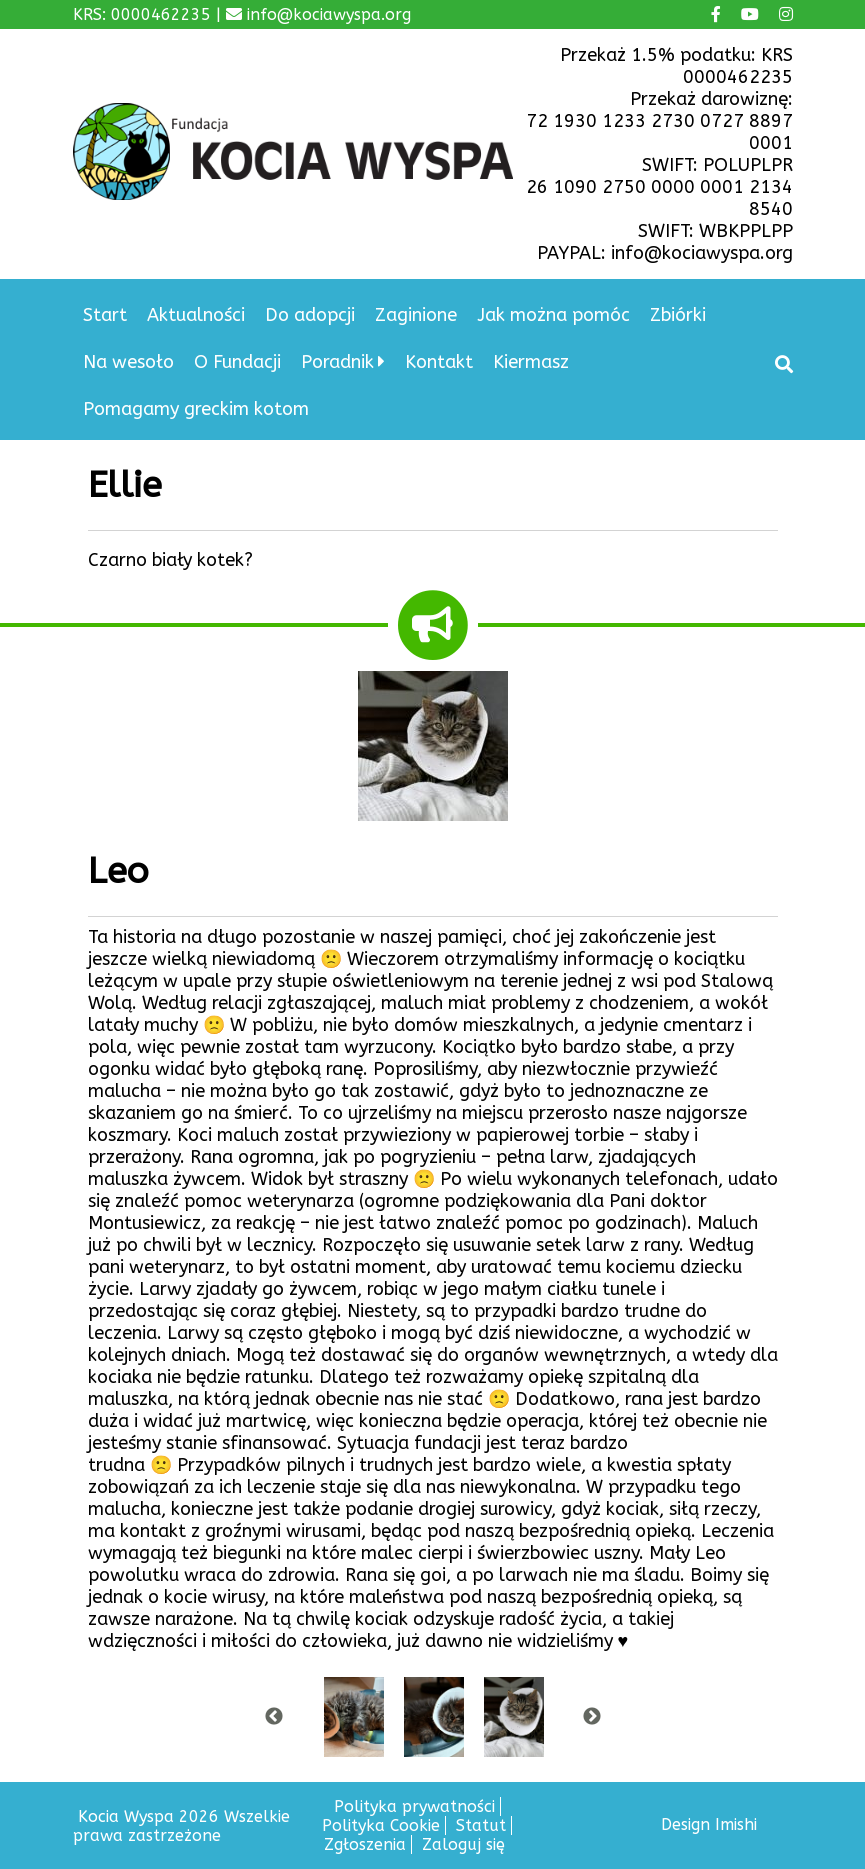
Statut (481, 1825)
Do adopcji (310, 315)
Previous (274, 1717)
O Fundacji (237, 362)
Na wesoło (128, 362)
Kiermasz (531, 362)
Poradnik (337, 362)
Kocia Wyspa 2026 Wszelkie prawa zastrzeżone (181, 1826)
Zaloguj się (463, 1844)
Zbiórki (678, 315)
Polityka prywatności (414, 1806)
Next (592, 1717)
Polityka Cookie (381, 1825)
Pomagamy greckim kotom (196, 409)
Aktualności (196, 315)
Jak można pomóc (553, 315)
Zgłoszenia (365, 1844)
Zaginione (416, 315)
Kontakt (439, 362)
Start (105, 315)
